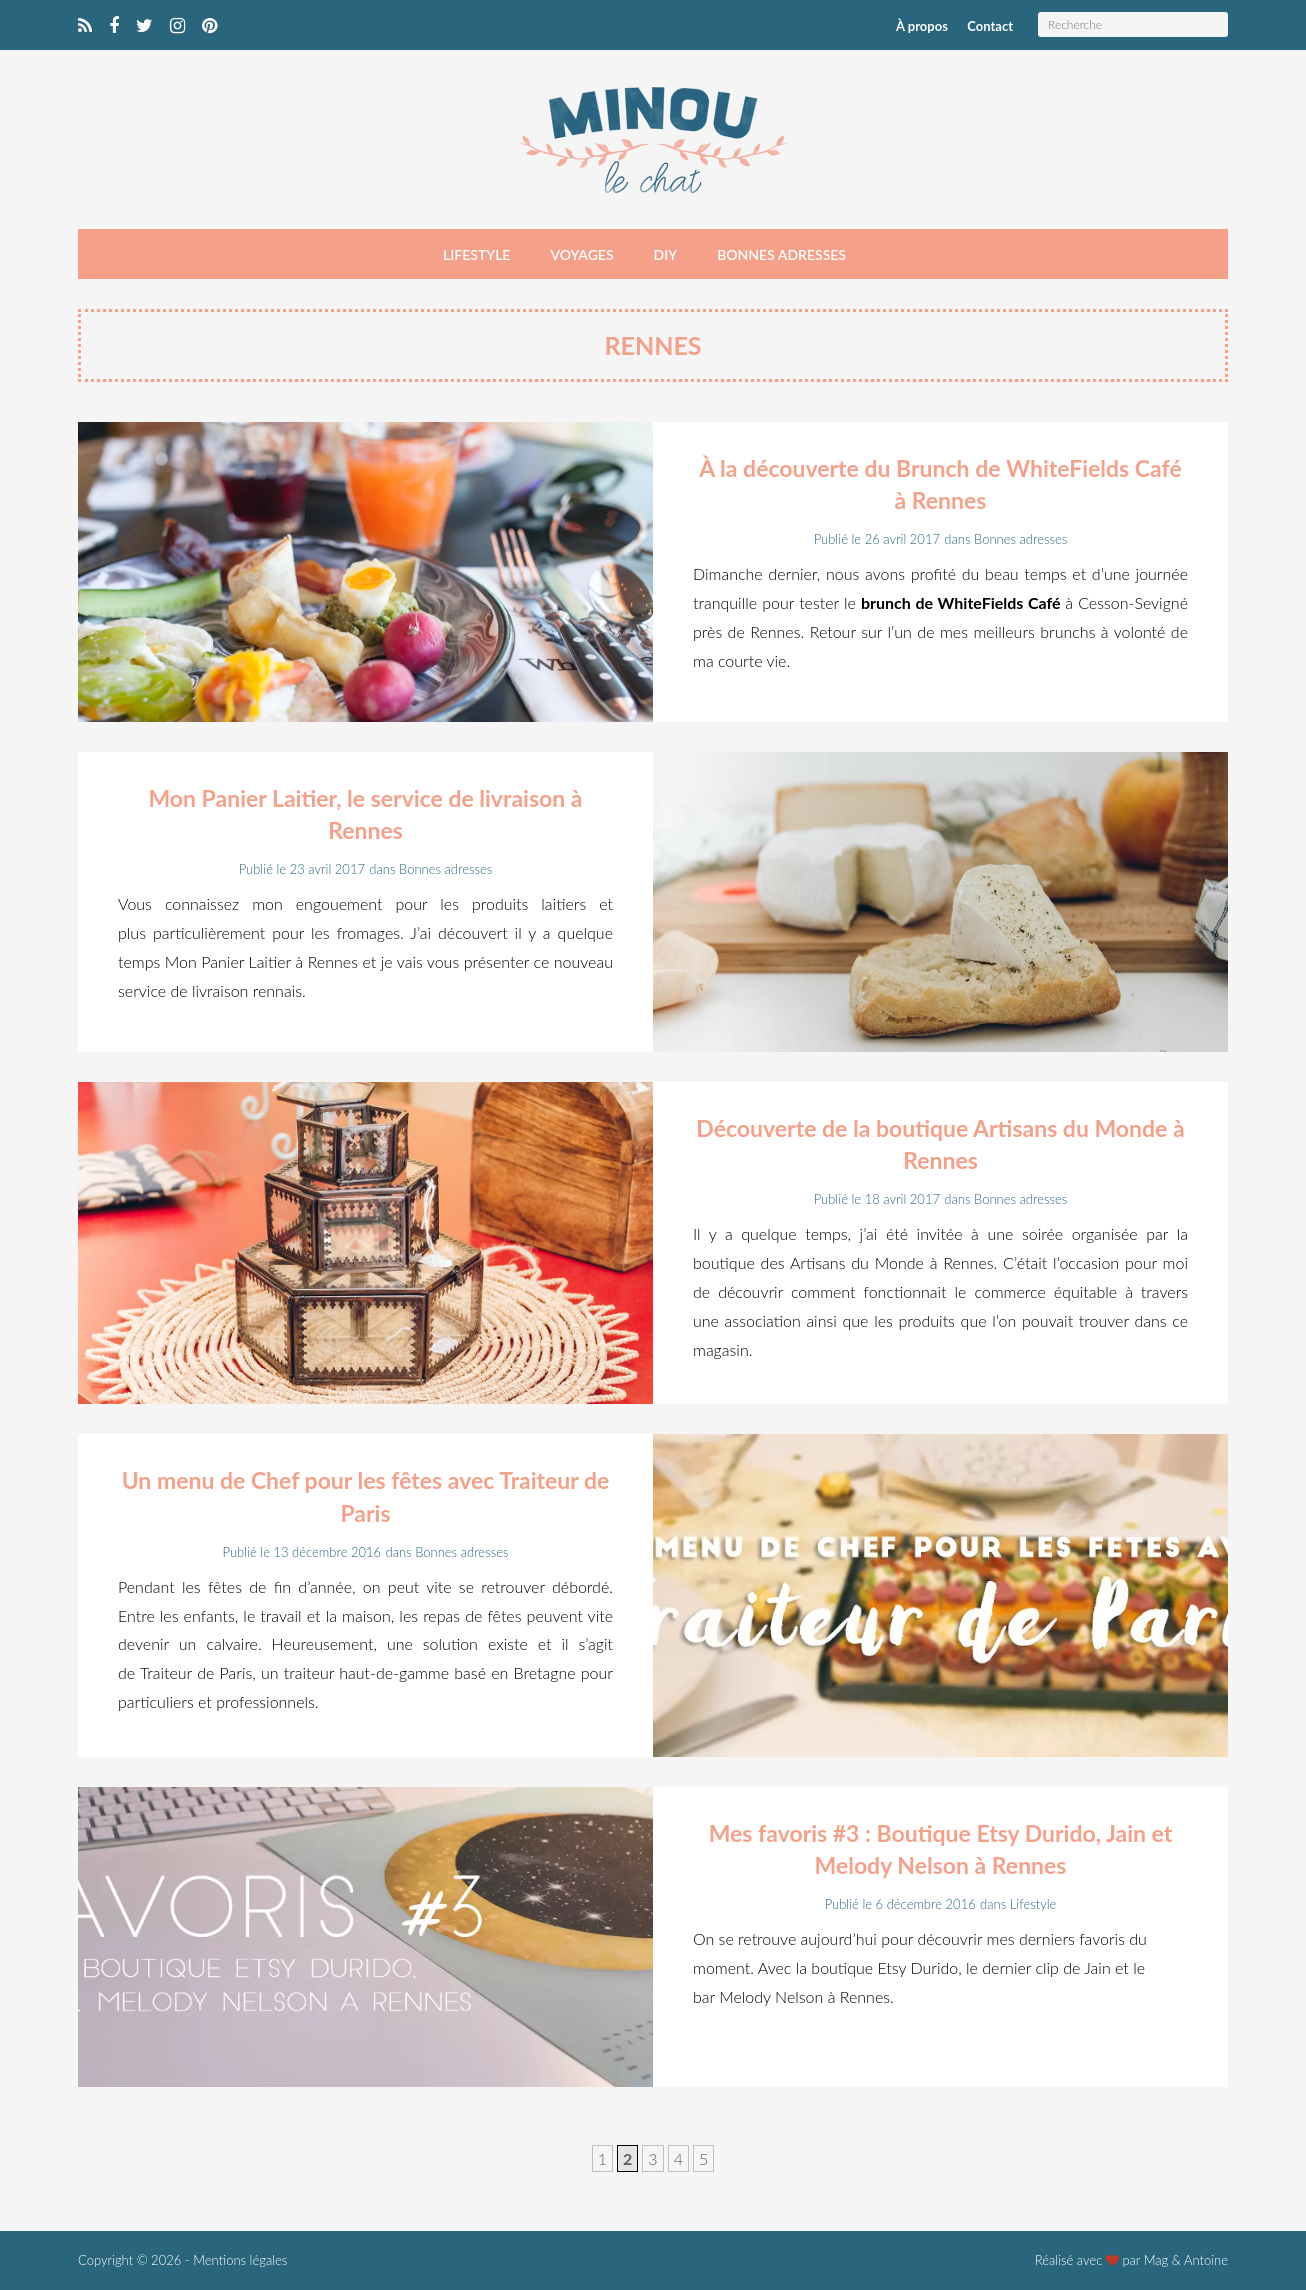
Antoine (1206, 2260)
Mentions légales (240, 2260)
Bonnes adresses (781, 254)
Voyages (581, 254)
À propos (922, 26)
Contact (990, 26)
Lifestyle (476, 254)
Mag (1156, 2260)
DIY (666, 254)
